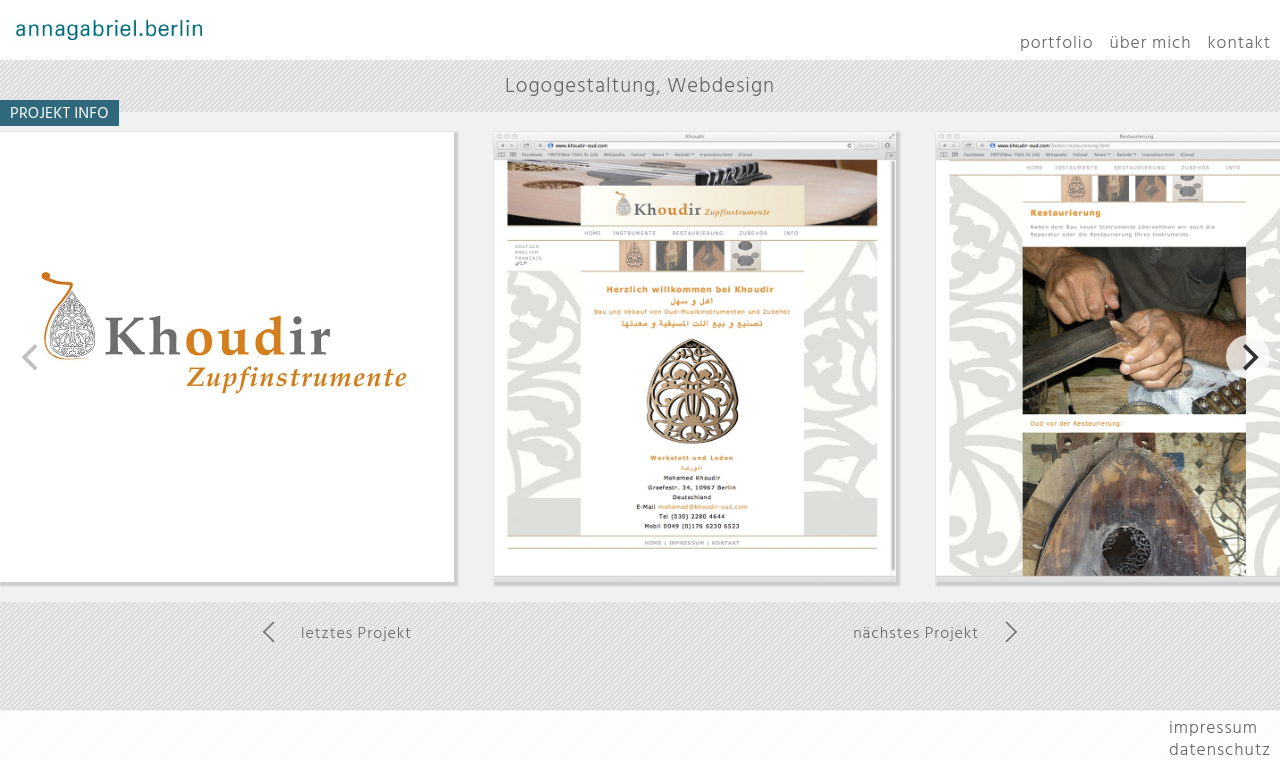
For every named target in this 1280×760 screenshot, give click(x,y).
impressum (1213, 727)
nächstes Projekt (916, 633)
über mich (1151, 43)
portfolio (1056, 43)
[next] (1248, 357)
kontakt (1240, 43)
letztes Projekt (356, 633)
